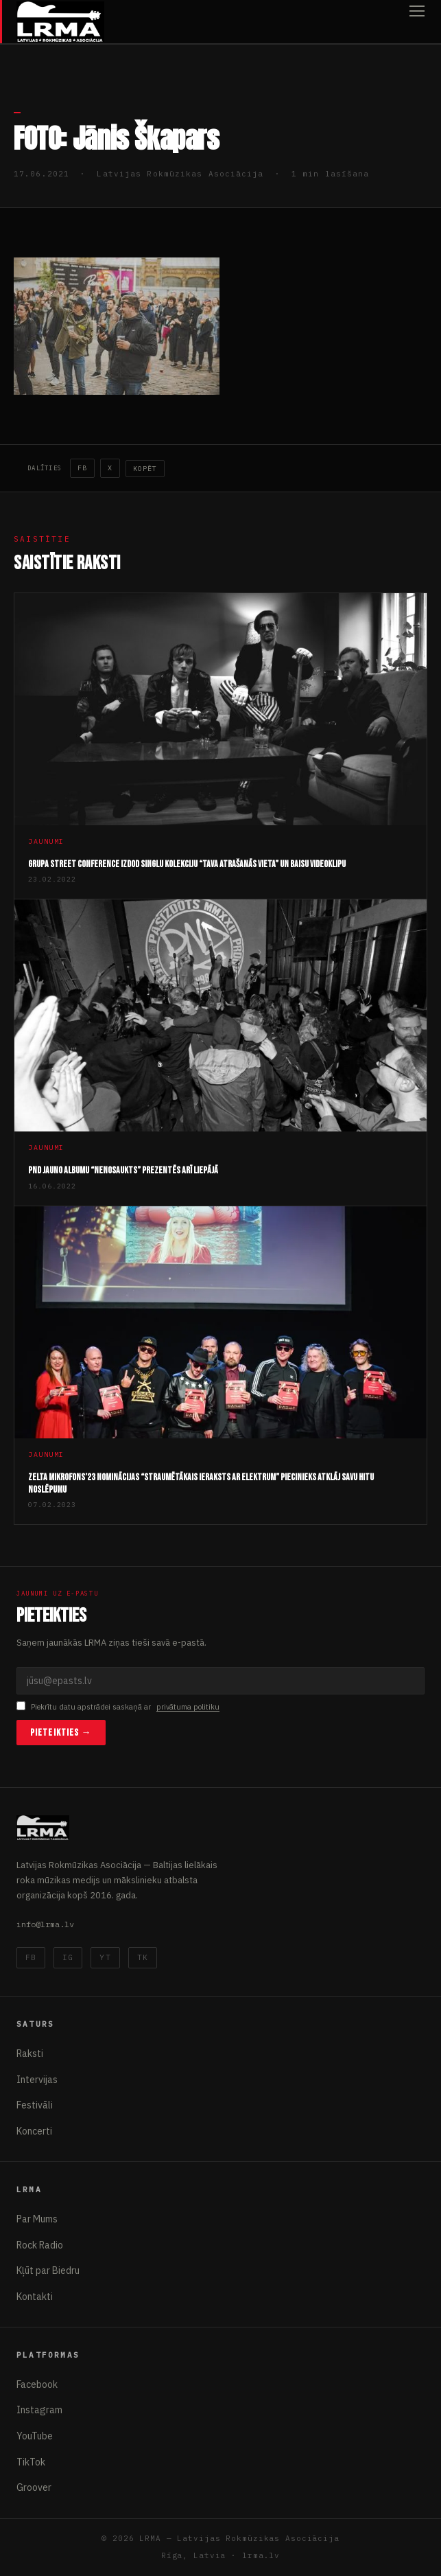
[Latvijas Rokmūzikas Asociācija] (60, 21)
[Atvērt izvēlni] (417, 21)
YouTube (34, 2436)
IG (67, 1957)
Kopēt (145, 468)
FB (82, 467)
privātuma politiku (187, 1707)
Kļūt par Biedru (48, 2270)
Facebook (37, 2384)
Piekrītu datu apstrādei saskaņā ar (117, 1707)
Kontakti (34, 2296)
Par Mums (37, 2219)
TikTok (30, 2462)
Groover (33, 2487)
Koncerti (34, 2131)
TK (142, 1957)
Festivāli (34, 2105)
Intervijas (37, 2079)
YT (104, 1957)
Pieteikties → (61, 1732)
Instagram (39, 2410)
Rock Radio (39, 2245)
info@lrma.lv (45, 1924)
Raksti (29, 2053)
